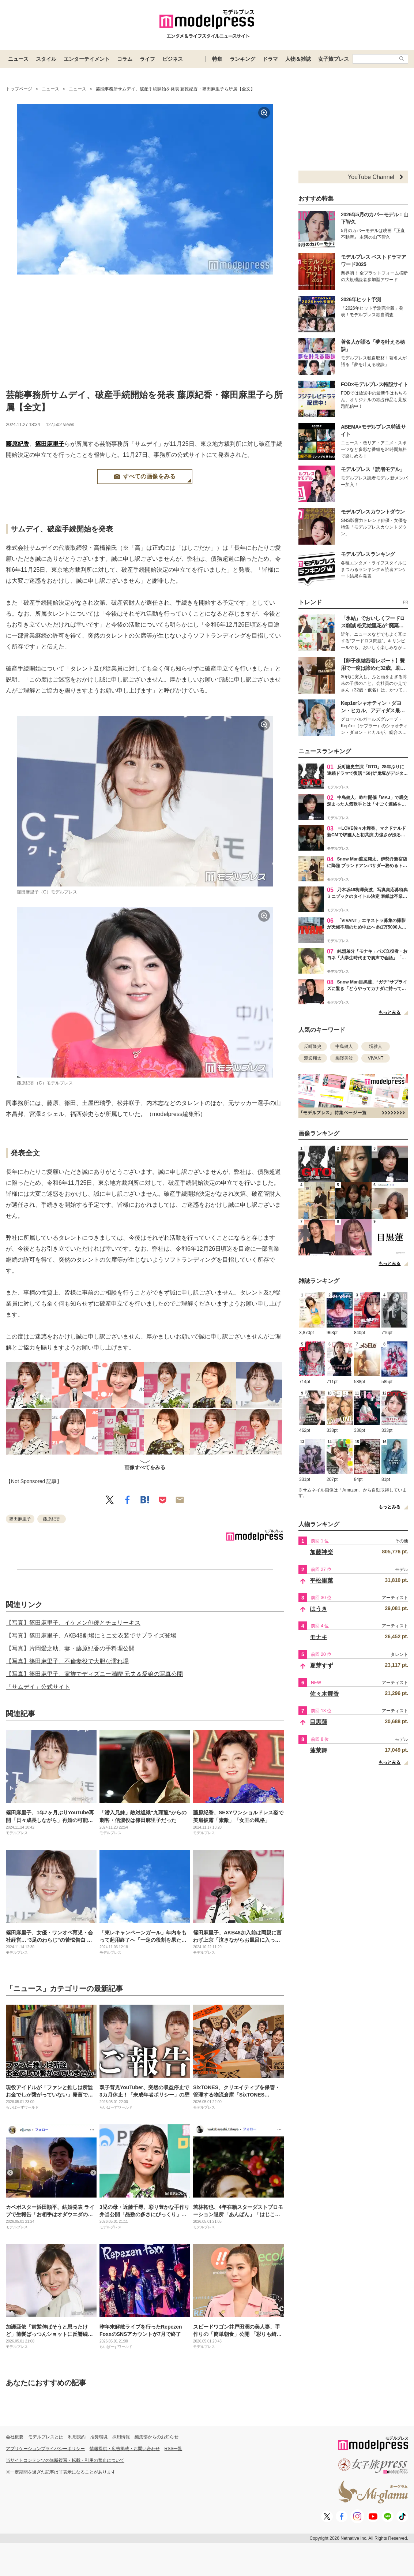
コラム (124, 59)
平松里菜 (321, 1581)
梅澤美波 (344, 1058)
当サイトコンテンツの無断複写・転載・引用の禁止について (65, 2460)
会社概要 (14, 2436)
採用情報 (121, 2436)
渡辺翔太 (312, 1058)
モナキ (318, 1637)
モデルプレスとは (45, 2436)
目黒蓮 (318, 1722)
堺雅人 (375, 1046)
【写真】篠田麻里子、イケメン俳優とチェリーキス (73, 1623)
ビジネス (172, 59)
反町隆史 (312, 1046)
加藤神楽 (321, 1552)
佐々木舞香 (324, 1694)
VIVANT (375, 1058)
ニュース (18, 59)
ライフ (147, 59)
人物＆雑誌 (298, 59)
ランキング (242, 59)
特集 (217, 59)
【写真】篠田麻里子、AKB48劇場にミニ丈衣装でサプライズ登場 (91, 1635)
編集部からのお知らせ (156, 2436)
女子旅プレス (333, 59)
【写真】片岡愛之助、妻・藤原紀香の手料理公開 (70, 1648)
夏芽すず (321, 1665)
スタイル (46, 59)
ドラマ (270, 59)
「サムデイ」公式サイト (38, 1687)
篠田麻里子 (49, 444)
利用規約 (77, 2436)
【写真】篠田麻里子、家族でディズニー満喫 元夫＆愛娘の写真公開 (94, 1674)
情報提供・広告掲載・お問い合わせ (125, 2448)
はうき (318, 1609)
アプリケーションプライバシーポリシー (45, 2448)
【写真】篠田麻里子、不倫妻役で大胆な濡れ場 (67, 1661)
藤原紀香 (17, 444)
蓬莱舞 (318, 1750)
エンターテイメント (87, 59)
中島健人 (344, 1046)
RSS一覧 (173, 2448)
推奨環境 (99, 2436)
